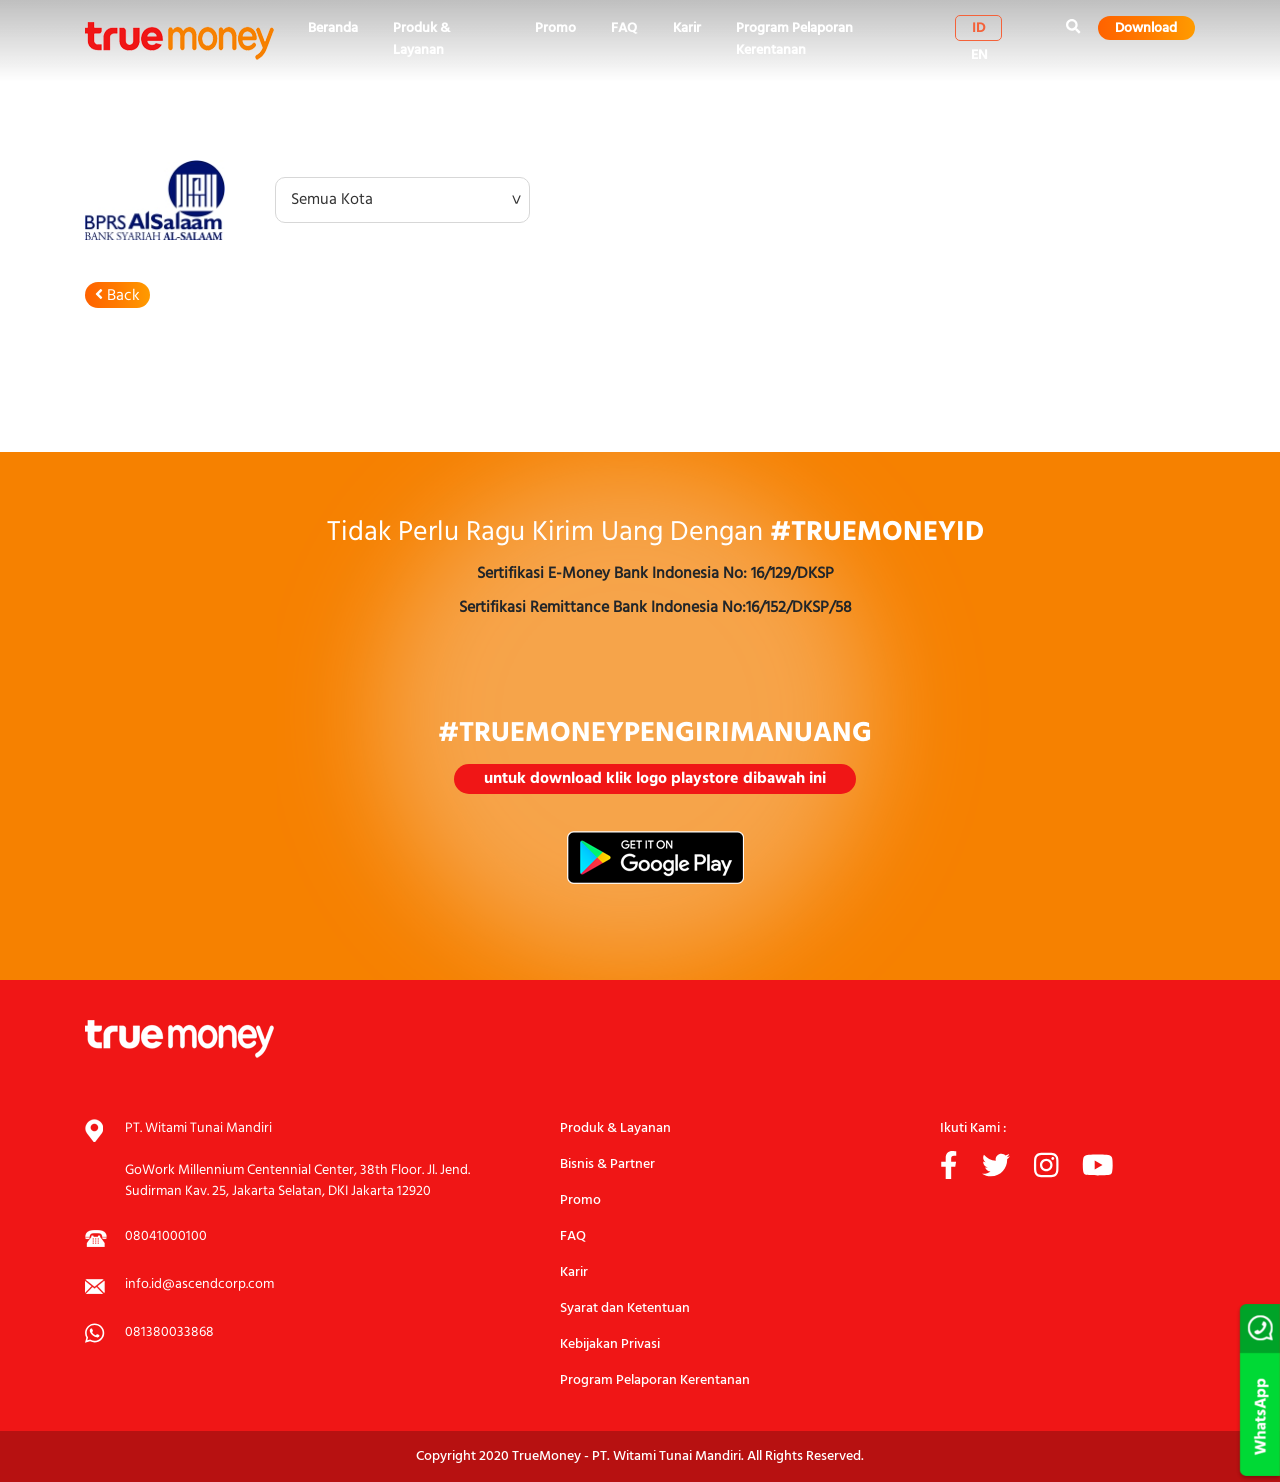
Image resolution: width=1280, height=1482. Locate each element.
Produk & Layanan (421, 39)
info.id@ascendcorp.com (199, 1284)
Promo (555, 28)
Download (1146, 28)
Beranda (333, 28)
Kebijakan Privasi (610, 1344)
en (979, 55)
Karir (687, 28)
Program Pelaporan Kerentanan (794, 39)
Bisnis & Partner (607, 1164)
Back (117, 296)
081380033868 (169, 1332)
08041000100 (166, 1236)
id (978, 28)
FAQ (624, 28)
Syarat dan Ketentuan (625, 1308)
